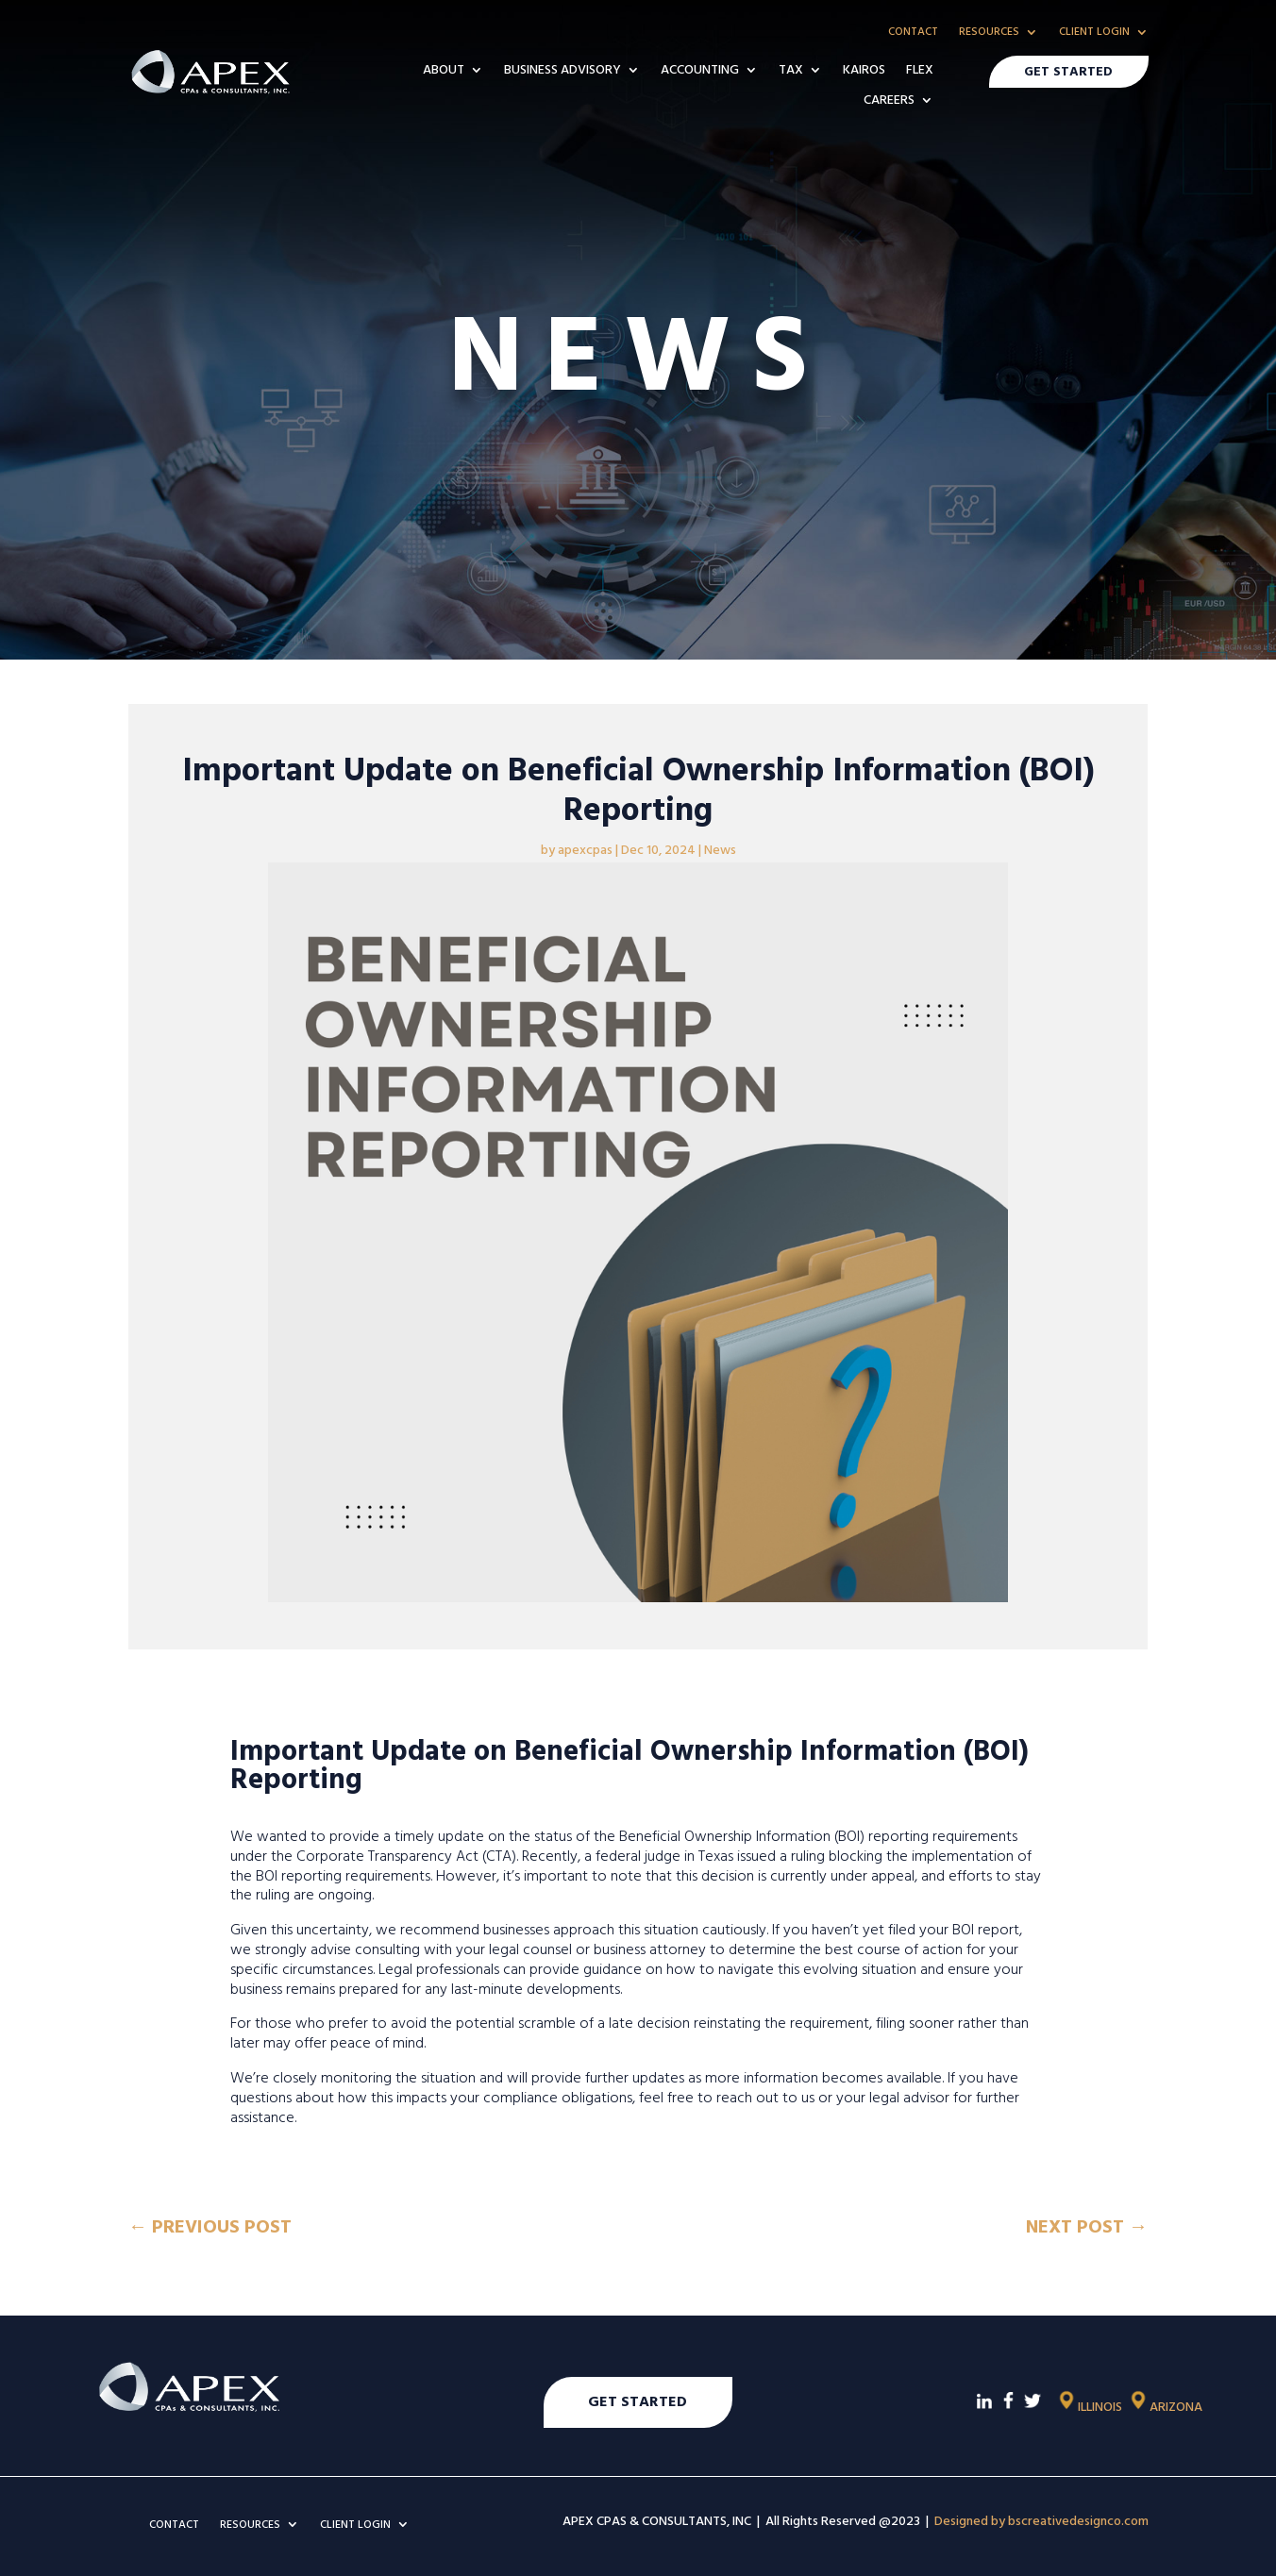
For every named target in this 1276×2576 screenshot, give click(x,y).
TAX (791, 71)
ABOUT (443, 71)
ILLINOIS (1089, 2405)
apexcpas (585, 848)
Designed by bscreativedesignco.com (1041, 2519)
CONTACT (913, 32)
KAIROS (864, 71)
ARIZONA (1165, 2405)
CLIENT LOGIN (1094, 32)
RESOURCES (989, 32)
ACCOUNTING (700, 71)
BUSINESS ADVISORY (562, 71)
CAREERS (889, 101)
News (720, 848)
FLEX (919, 71)
